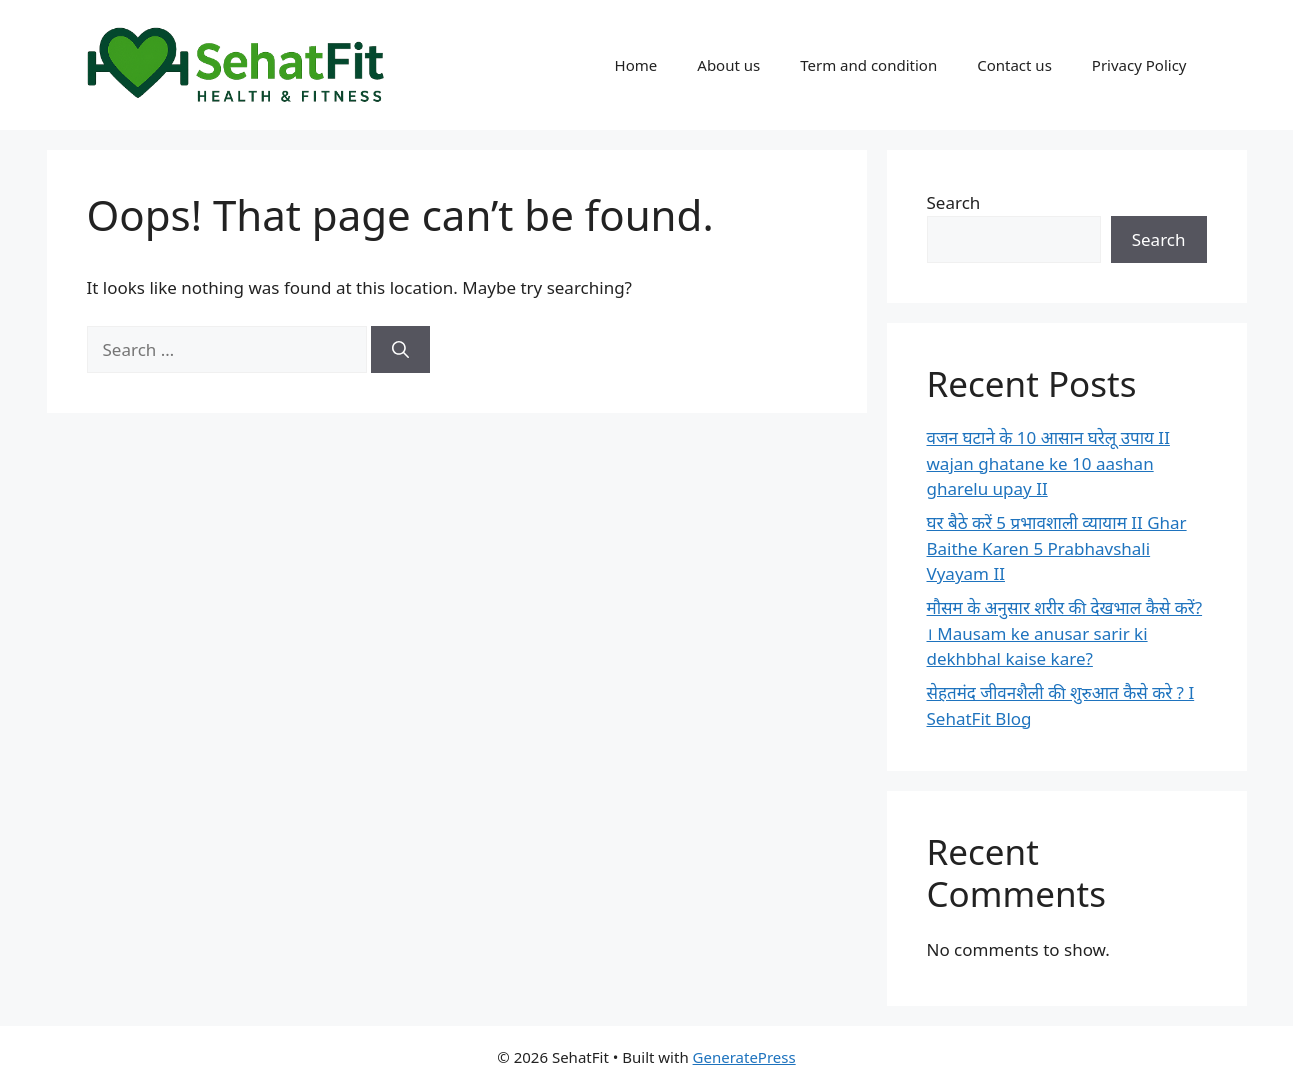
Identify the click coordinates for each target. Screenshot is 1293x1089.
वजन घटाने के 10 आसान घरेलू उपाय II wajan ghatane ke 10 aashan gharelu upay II (1048, 463)
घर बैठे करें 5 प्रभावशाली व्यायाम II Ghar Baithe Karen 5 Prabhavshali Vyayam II (1057, 548)
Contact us (1014, 65)
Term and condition (868, 65)
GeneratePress (744, 1057)
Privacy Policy (1139, 65)
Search (954, 202)
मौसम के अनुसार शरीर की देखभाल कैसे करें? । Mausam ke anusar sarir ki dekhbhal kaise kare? (1065, 633)
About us (728, 65)
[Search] (400, 350)
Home (636, 65)
